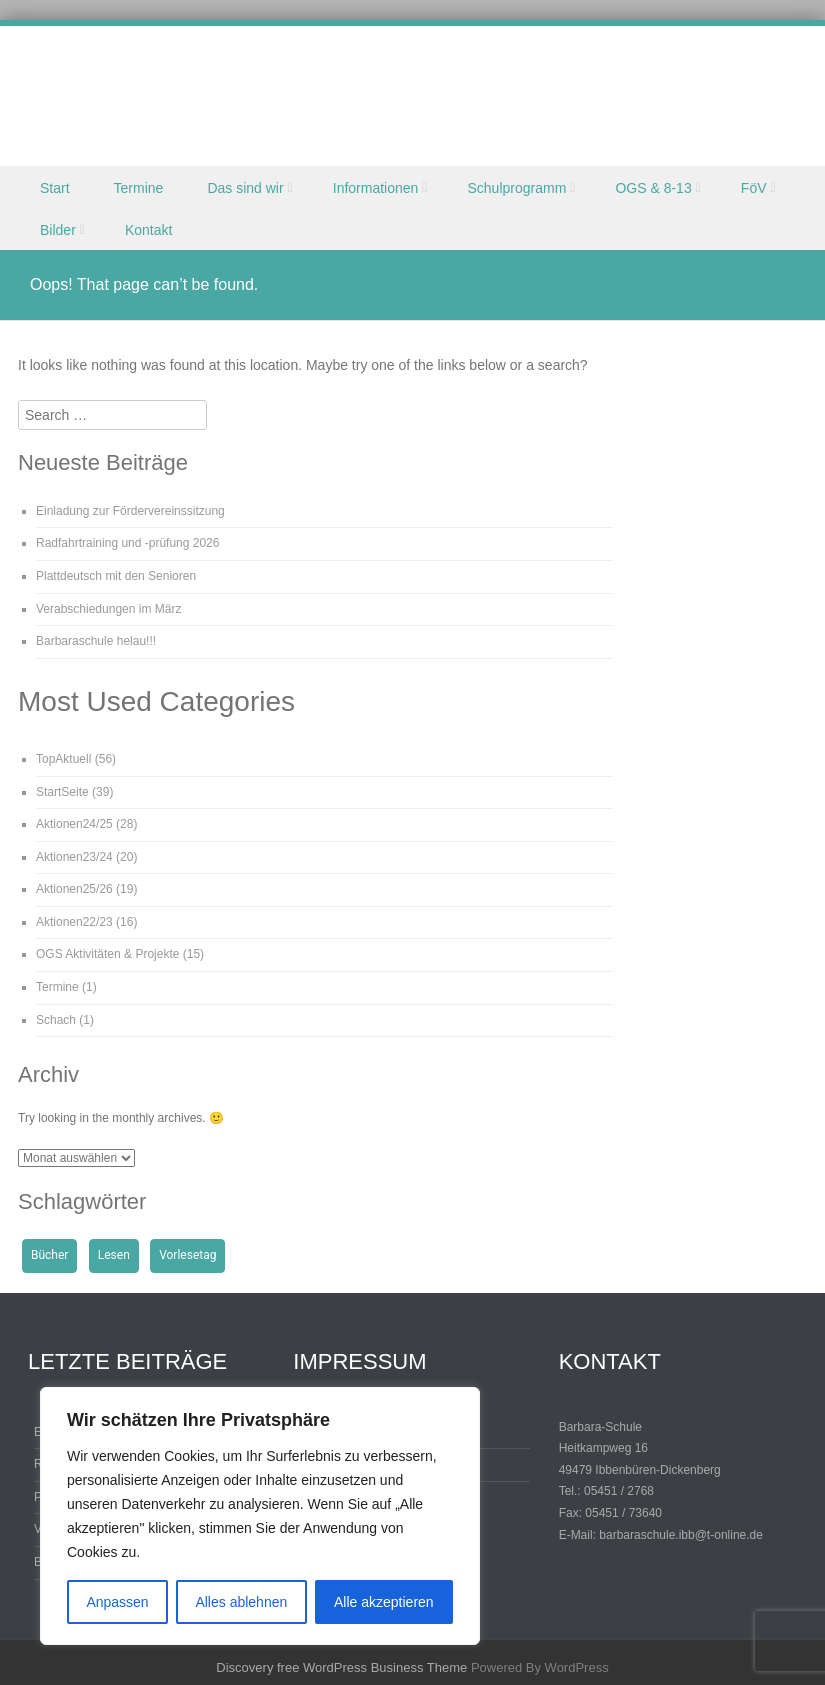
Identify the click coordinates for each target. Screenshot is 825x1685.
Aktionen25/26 (74, 889)
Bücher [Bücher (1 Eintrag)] (49, 1255)
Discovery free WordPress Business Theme (341, 1667)
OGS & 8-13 (653, 188)
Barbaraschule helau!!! (96, 641)
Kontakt (148, 230)
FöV (754, 188)
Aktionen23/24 (74, 857)
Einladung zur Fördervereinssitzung (130, 511)
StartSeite (62, 792)
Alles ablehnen (241, 1602)
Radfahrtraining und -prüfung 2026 (127, 543)
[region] (260, 1516)
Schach (56, 1020)
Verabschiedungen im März (108, 609)
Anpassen (117, 1602)
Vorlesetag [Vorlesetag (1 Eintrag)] (187, 1255)
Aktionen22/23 (74, 922)
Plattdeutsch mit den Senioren (116, 576)
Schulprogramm (516, 188)
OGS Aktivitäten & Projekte (107, 954)
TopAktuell (63, 759)
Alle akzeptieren (384, 1602)
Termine (139, 188)
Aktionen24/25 (74, 824)
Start (55, 188)
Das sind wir (245, 188)
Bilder (58, 230)
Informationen (376, 188)
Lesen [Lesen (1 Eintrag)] (114, 1255)
